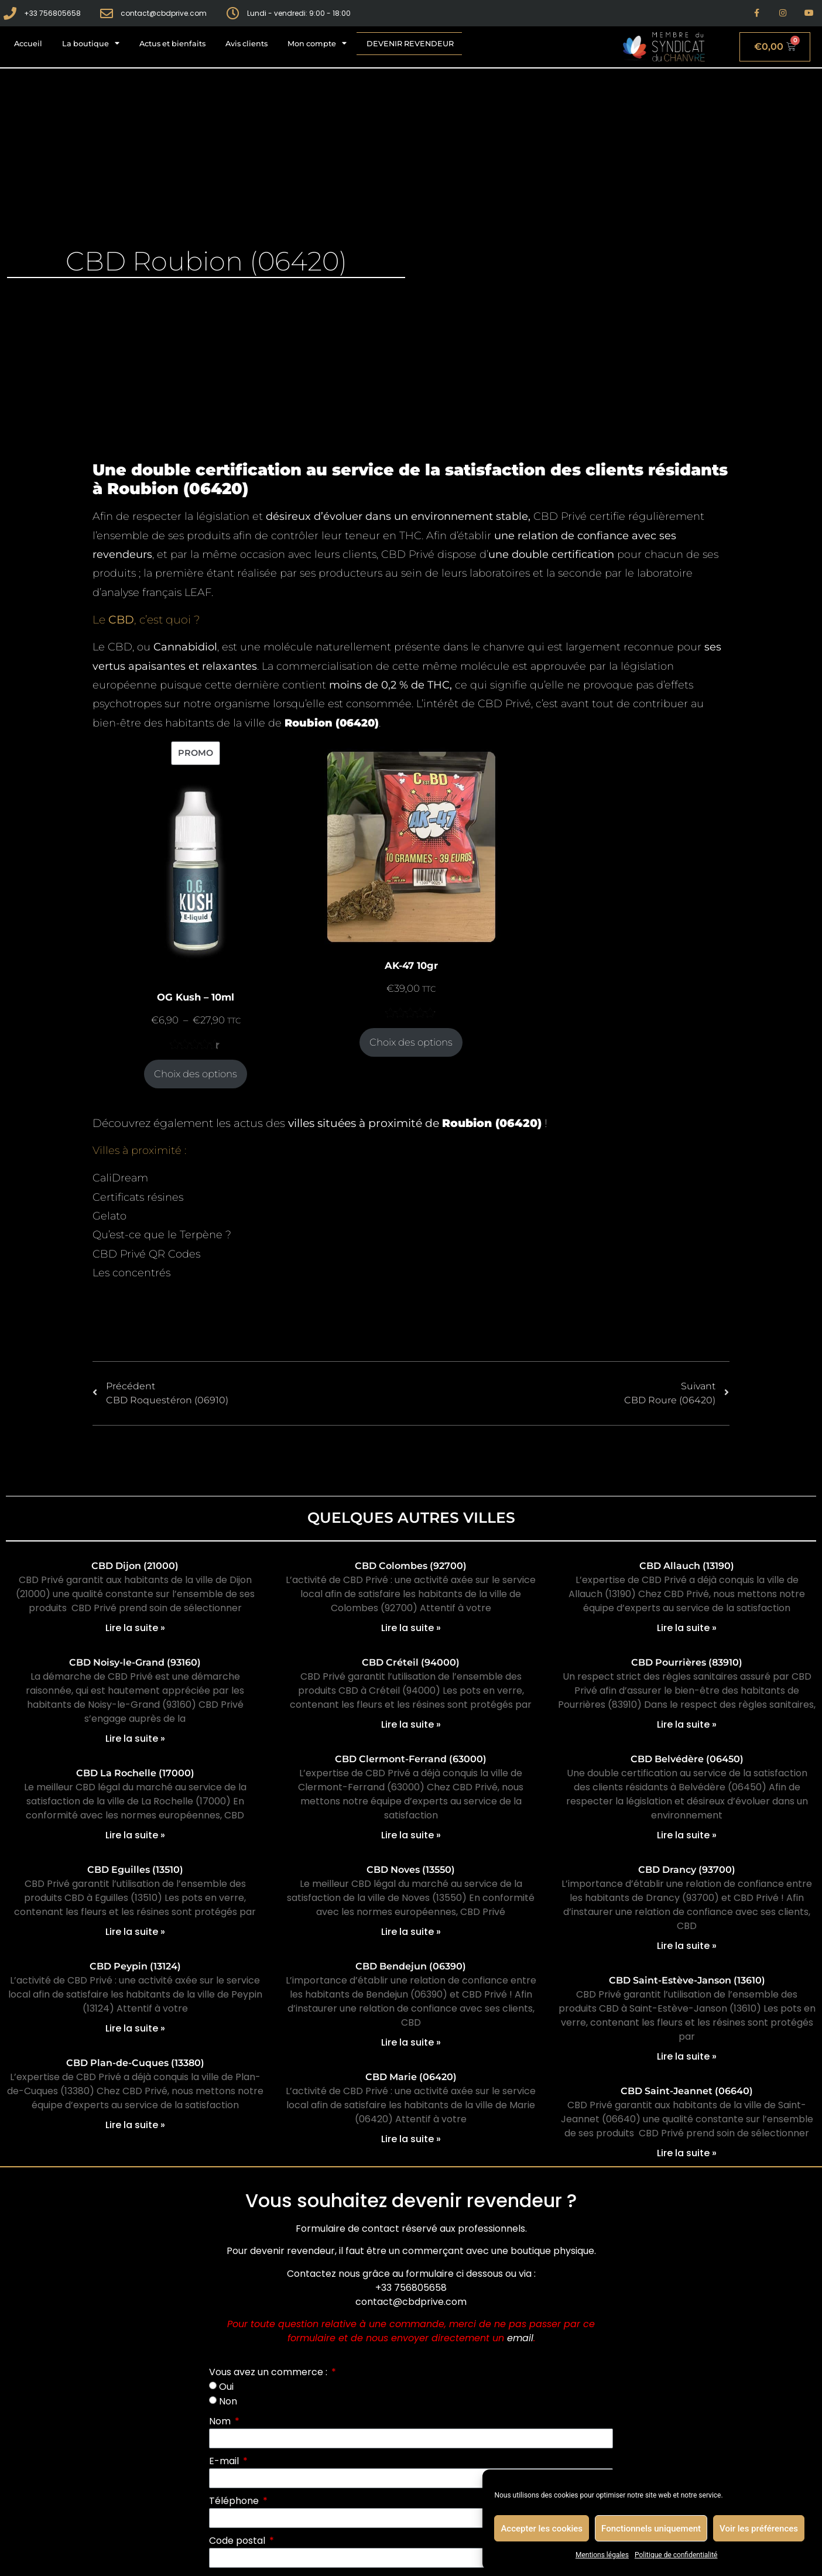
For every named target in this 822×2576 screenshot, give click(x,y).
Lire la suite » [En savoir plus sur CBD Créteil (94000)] (411, 1724)
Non (228, 2401)
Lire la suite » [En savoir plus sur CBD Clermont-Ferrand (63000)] (411, 1835)
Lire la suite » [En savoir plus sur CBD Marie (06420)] (411, 2139)
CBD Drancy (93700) (686, 1869)
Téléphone (235, 2501)
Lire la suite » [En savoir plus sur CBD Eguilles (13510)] (135, 1931)
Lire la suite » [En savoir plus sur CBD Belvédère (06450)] (687, 1835)
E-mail (225, 2461)
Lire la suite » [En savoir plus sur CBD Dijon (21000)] (135, 1628)
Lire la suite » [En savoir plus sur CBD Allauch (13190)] (687, 1628)
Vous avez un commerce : (269, 2372)
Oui (226, 2386)
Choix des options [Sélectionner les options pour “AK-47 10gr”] (411, 1042)
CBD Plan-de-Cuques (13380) (135, 2062)
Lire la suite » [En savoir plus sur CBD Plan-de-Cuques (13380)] (135, 2125)
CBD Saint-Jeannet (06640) (687, 2091)
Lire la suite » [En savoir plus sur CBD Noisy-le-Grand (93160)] (135, 1738)
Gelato (109, 1216)
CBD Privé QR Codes (146, 1254)
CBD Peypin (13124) (135, 1966)
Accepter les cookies (542, 2528)
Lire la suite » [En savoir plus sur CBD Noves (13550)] (411, 1931)
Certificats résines (138, 1197)
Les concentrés (131, 1272)
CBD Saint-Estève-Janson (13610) (687, 1980)
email (520, 2338)
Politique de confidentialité (676, 2555)
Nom (221, 2421)
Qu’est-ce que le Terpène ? (162, 1234)
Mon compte (317, 43)
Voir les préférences (759, 2528)
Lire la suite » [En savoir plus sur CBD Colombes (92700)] (411, 1628)
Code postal (238, 2540)
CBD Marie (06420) (411, 2076)
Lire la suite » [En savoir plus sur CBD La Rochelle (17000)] (135, 1835)
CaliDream (120, 1177)
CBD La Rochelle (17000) (135, 1773)
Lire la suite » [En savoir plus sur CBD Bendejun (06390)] (411, 2042)
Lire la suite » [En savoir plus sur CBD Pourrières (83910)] (687, 1724)
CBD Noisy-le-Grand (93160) (135, 1662)
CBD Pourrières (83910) (686, 1662)
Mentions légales (602, 2555)
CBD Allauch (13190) (686, 1565)
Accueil (28, 43)
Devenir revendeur (410, 43)
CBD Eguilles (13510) (135, 1869)
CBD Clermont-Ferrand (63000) (411, 1759)
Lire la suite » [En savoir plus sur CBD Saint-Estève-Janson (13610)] (687, 2056)
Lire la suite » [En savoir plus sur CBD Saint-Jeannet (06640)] (687, 2153)
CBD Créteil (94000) (411, 1662)
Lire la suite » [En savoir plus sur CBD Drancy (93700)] (687, 1945)
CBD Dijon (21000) (135, 1565)
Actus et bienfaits (172, 43)
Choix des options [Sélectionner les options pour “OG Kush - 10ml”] (195, 1074)
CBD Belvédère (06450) (687, 1759)
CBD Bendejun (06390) (410, 1966)
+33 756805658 (411, 2287)
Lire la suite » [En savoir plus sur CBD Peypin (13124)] (135, 2028)
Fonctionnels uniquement (651, 2528)
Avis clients (246, 43)
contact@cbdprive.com (411, 2301)
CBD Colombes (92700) (411, 1565)
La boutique (90, 43)
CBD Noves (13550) (411, 1869)
